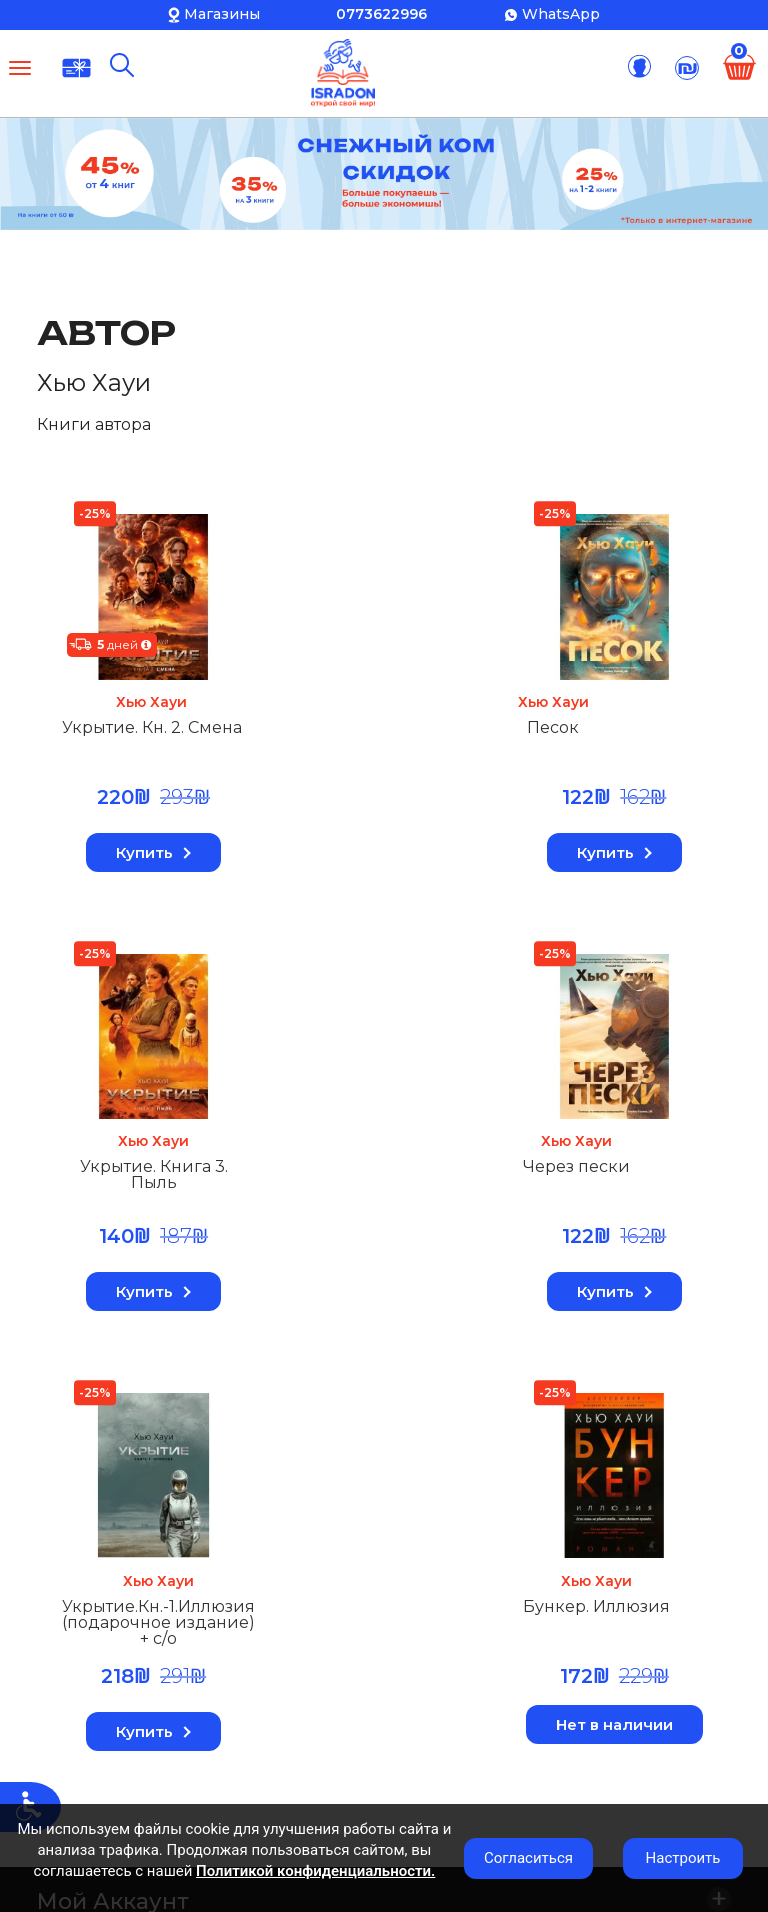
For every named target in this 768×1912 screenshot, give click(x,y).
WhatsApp (561, 14)
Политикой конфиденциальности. (315, 1871)
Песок (324, 728)
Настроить (683, 1858)
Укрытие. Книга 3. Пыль (615, 736)
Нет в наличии (615, 1285)
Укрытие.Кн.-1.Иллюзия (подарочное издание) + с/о (389, 1184)
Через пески (115, 1168)
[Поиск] (122, 65)
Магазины (222, 14)
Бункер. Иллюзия (598, 1168)
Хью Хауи (152, 702)
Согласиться (528, 1858)
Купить (153, 852)
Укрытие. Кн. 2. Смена (152, 728)
